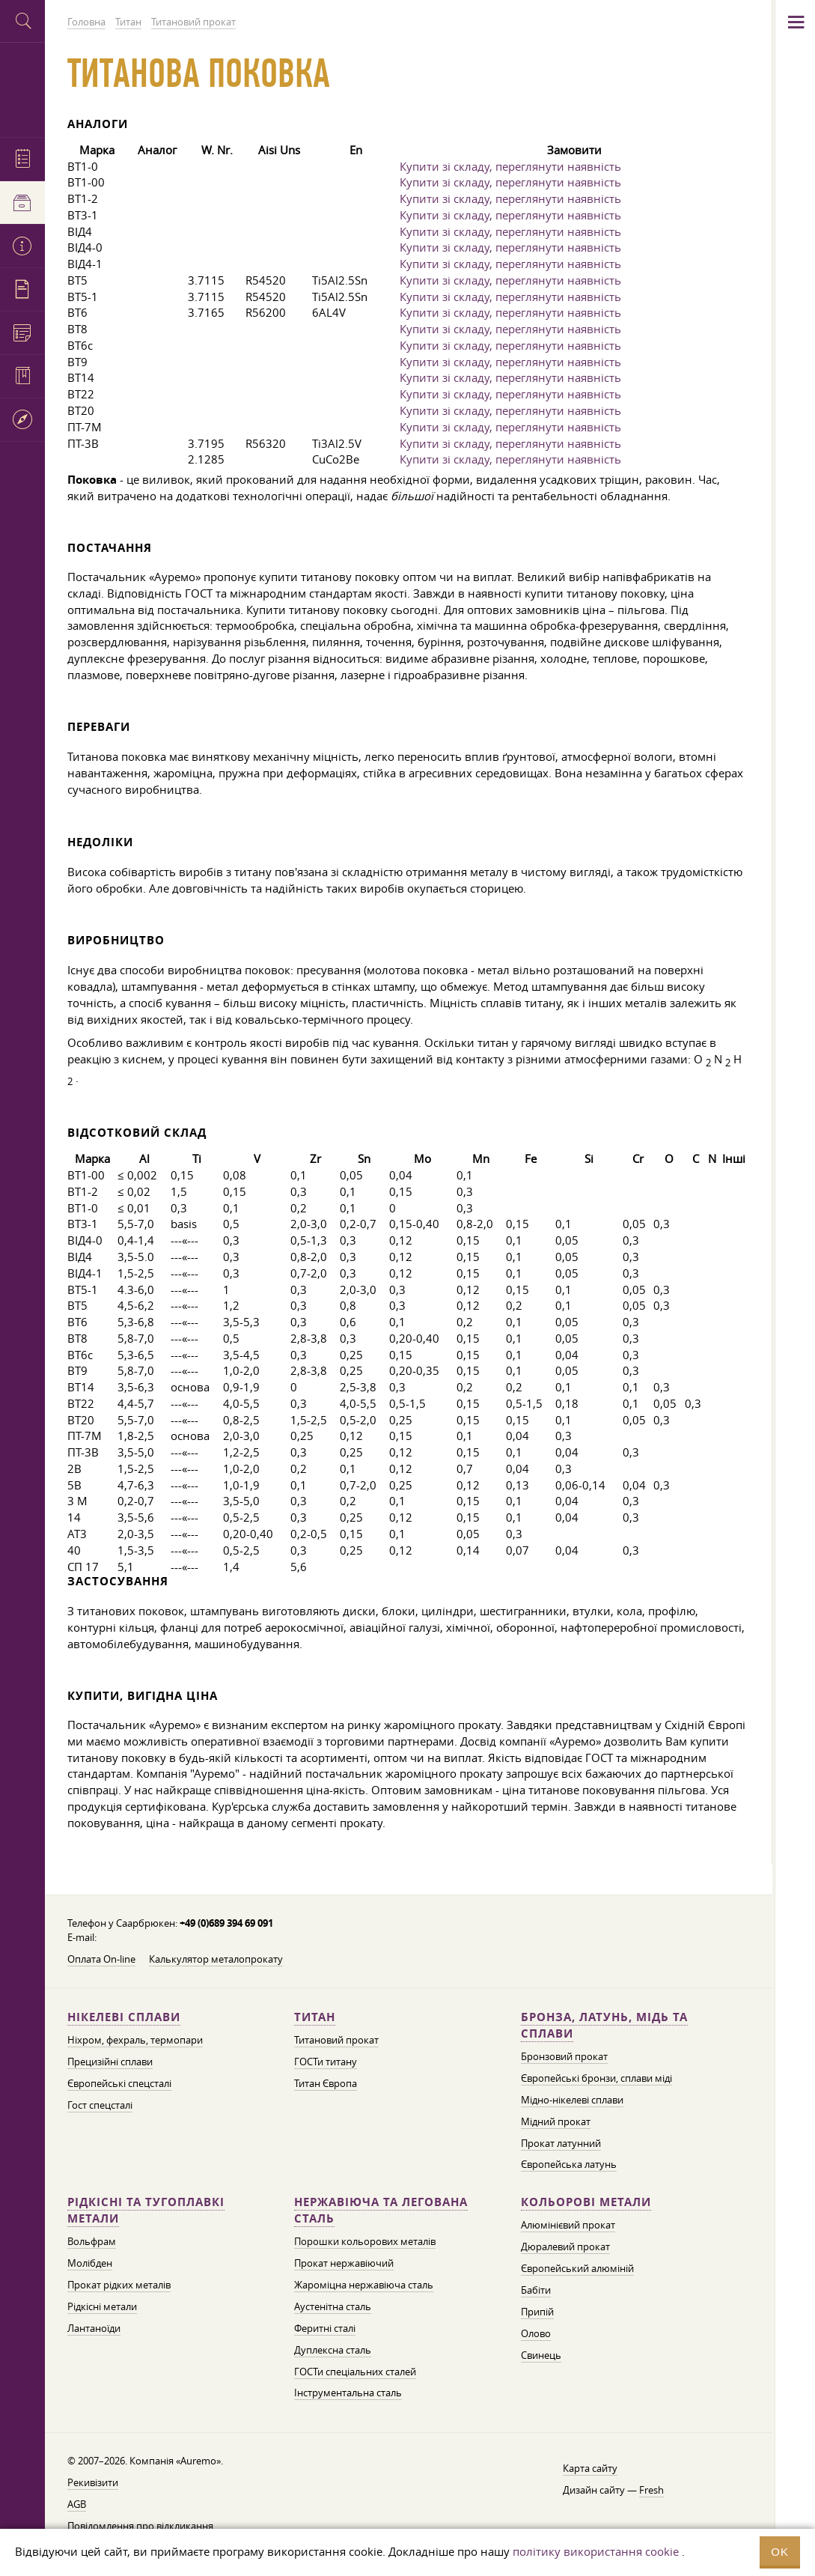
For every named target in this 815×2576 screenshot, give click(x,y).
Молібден (89, 2263)
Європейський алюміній (577, 2268)
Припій (537, 2311)
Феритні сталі (324, 2328)
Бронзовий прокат (564, 2056)
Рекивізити (92, 2482)
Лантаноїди (93, 2328)
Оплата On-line (101, 1959)
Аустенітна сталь (332, 2306)
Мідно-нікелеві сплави (572, 2099)
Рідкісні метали (102, 2306)
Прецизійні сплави (110, 2061)
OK (780, 2551)
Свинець (541, 2355)
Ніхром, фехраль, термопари (135, 2040)
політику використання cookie (596, 2551)
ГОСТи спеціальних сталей (355, 2371)
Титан (314, 2017)
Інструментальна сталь (348, 2392)
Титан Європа (325, 2083)
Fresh (651, 2490)
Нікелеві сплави (123, 2017)
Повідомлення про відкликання (140, 2526)
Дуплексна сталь (332, 2350)
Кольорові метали (586, 2202)
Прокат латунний (561, 2143)
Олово (536, 2333)
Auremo (22, 88)
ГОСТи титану (325, 2061)
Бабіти (536, 2290)
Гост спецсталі (99, 2105)
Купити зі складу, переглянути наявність (510, 166)
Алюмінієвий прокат (568, 2225)
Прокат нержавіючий (344, 2263)
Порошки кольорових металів (365, 2241)
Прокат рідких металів (119, 2284)
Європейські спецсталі (119, 2083)
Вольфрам (91, 2241)
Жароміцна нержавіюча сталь (363, 2284)
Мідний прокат (555, 2121)
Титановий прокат (336, 2040)
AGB (76, 2504)
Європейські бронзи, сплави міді (596, 2078)
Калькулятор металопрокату (216, 1959)
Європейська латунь (569, 2164)
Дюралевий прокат (565, 2246)
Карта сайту (590, 2468)
